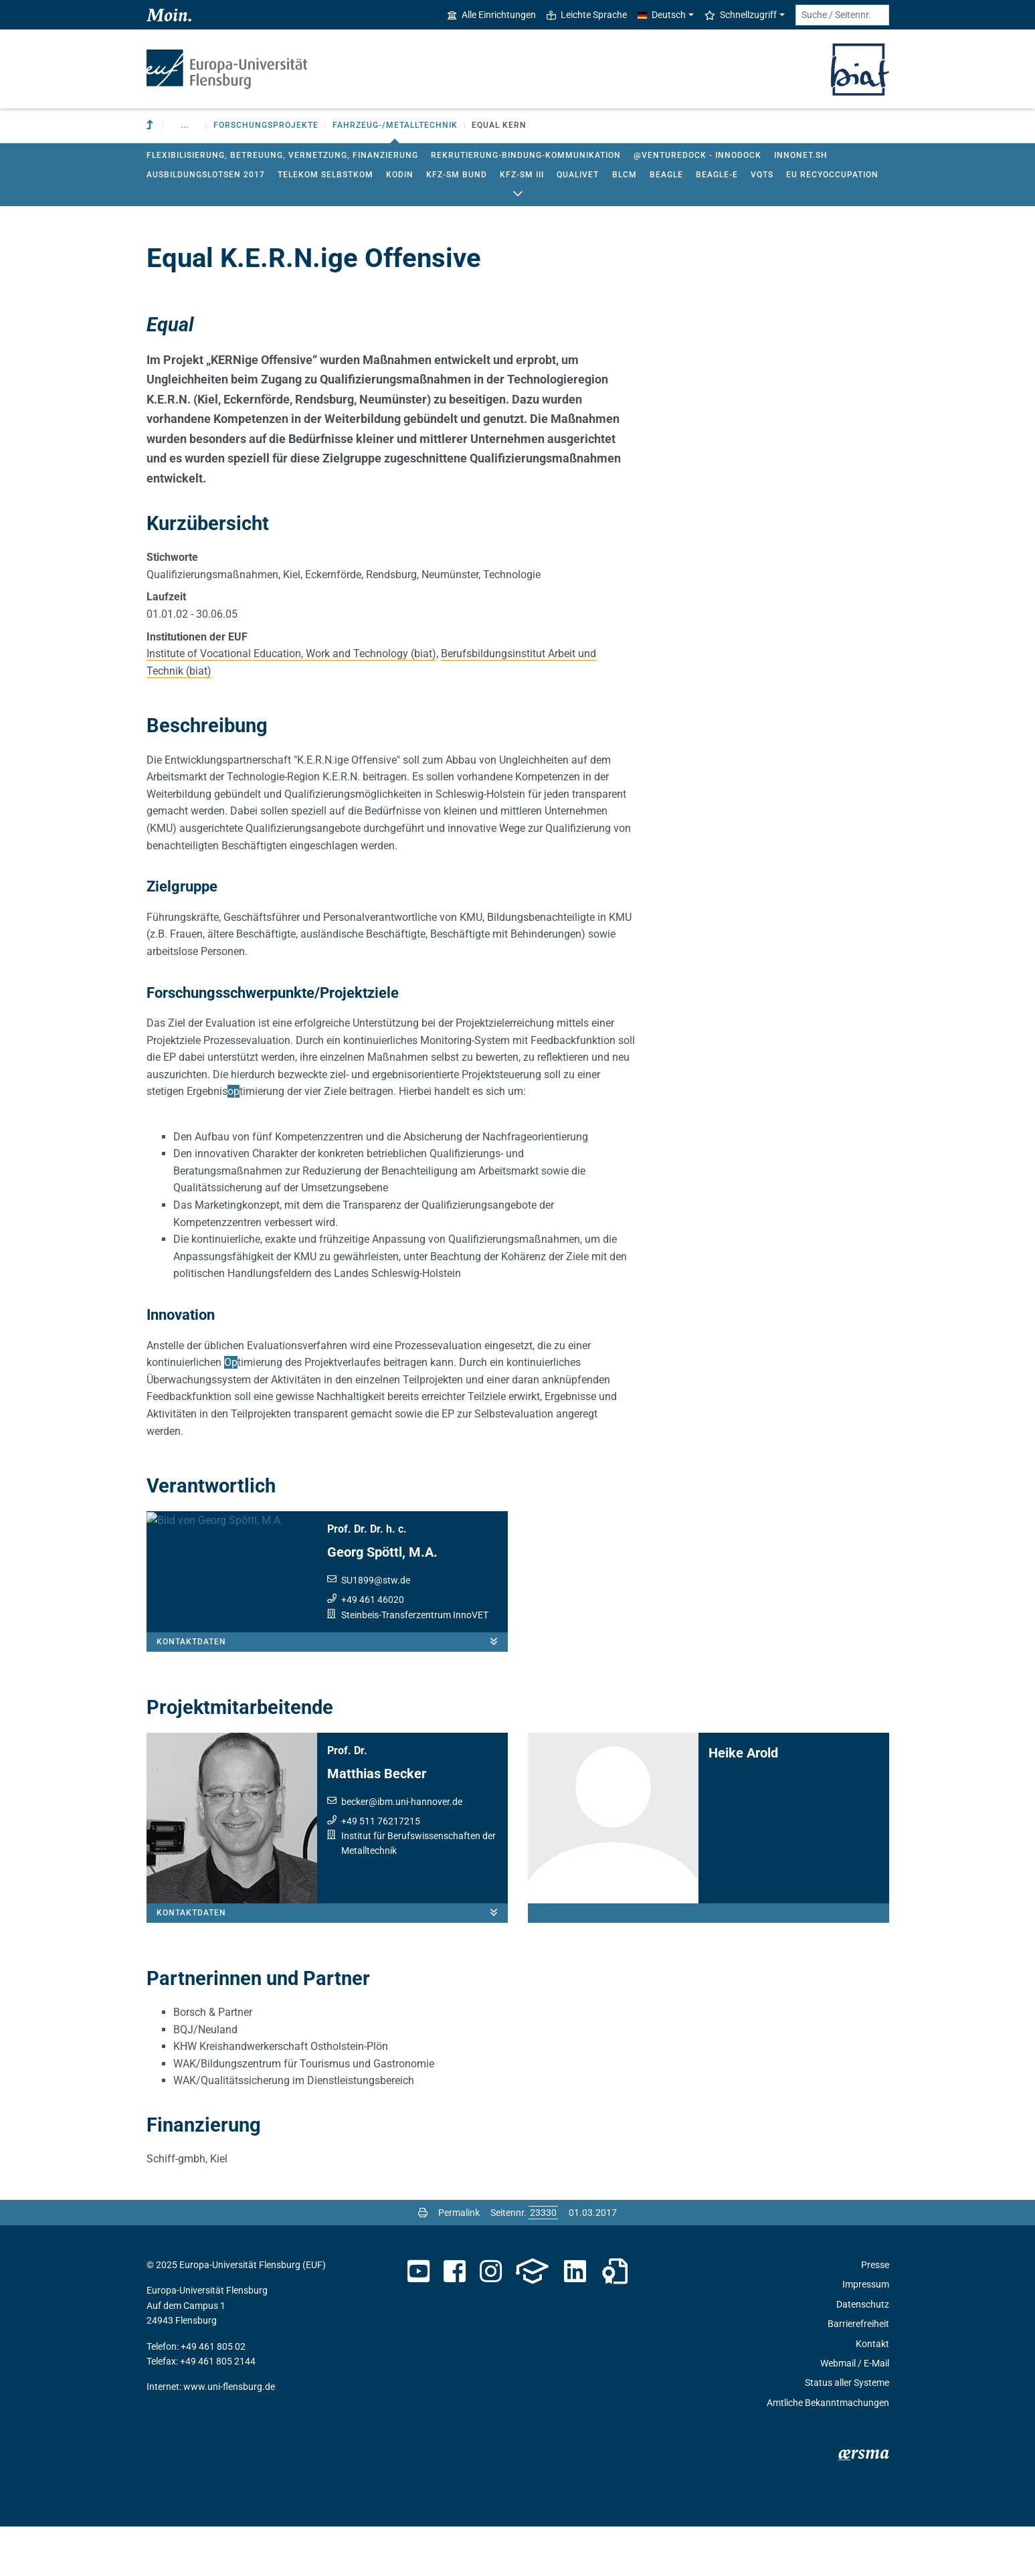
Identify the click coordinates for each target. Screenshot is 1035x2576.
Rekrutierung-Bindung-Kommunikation (526, 155)
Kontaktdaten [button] (332, 1691)
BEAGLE (666, 174)
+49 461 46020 (372, 1599)
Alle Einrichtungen (492, 14)
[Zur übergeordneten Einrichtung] (151, 125)
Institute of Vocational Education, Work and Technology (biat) (291, 653)
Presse (875, 2314)
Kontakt (872, 2393)
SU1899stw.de (375, 1580)
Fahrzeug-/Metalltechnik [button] (395, 125)
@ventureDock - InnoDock (697, 155)
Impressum (865, 2334)
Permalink (459, 2262)
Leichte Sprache (587, 14)
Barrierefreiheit (858, 2374)
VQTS (762, 174)
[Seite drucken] (423, 2262)
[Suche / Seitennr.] (842, 15)
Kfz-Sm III (522, 174)
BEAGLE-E (717, 174)
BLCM (624, 174)
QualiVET (578, 174)
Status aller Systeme (847, 2432)
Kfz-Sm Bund (456, 174)
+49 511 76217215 (380, 1870)
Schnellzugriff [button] (740, 14)
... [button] (185, 125)
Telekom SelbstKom (325, 174)
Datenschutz (862, 2353)
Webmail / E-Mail (854, 2412)
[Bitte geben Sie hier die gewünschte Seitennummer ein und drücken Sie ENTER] (543, 2262)
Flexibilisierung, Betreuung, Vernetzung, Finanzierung (282, 155)
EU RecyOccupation (832, 174)
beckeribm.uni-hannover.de (401, 1851)
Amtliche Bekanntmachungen (828, 2452)
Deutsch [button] (662, 14)
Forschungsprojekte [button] (265, 125)
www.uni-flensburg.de (229, 2436)
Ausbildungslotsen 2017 (206, 174)
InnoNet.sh (801, 155)
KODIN (399, 174)
